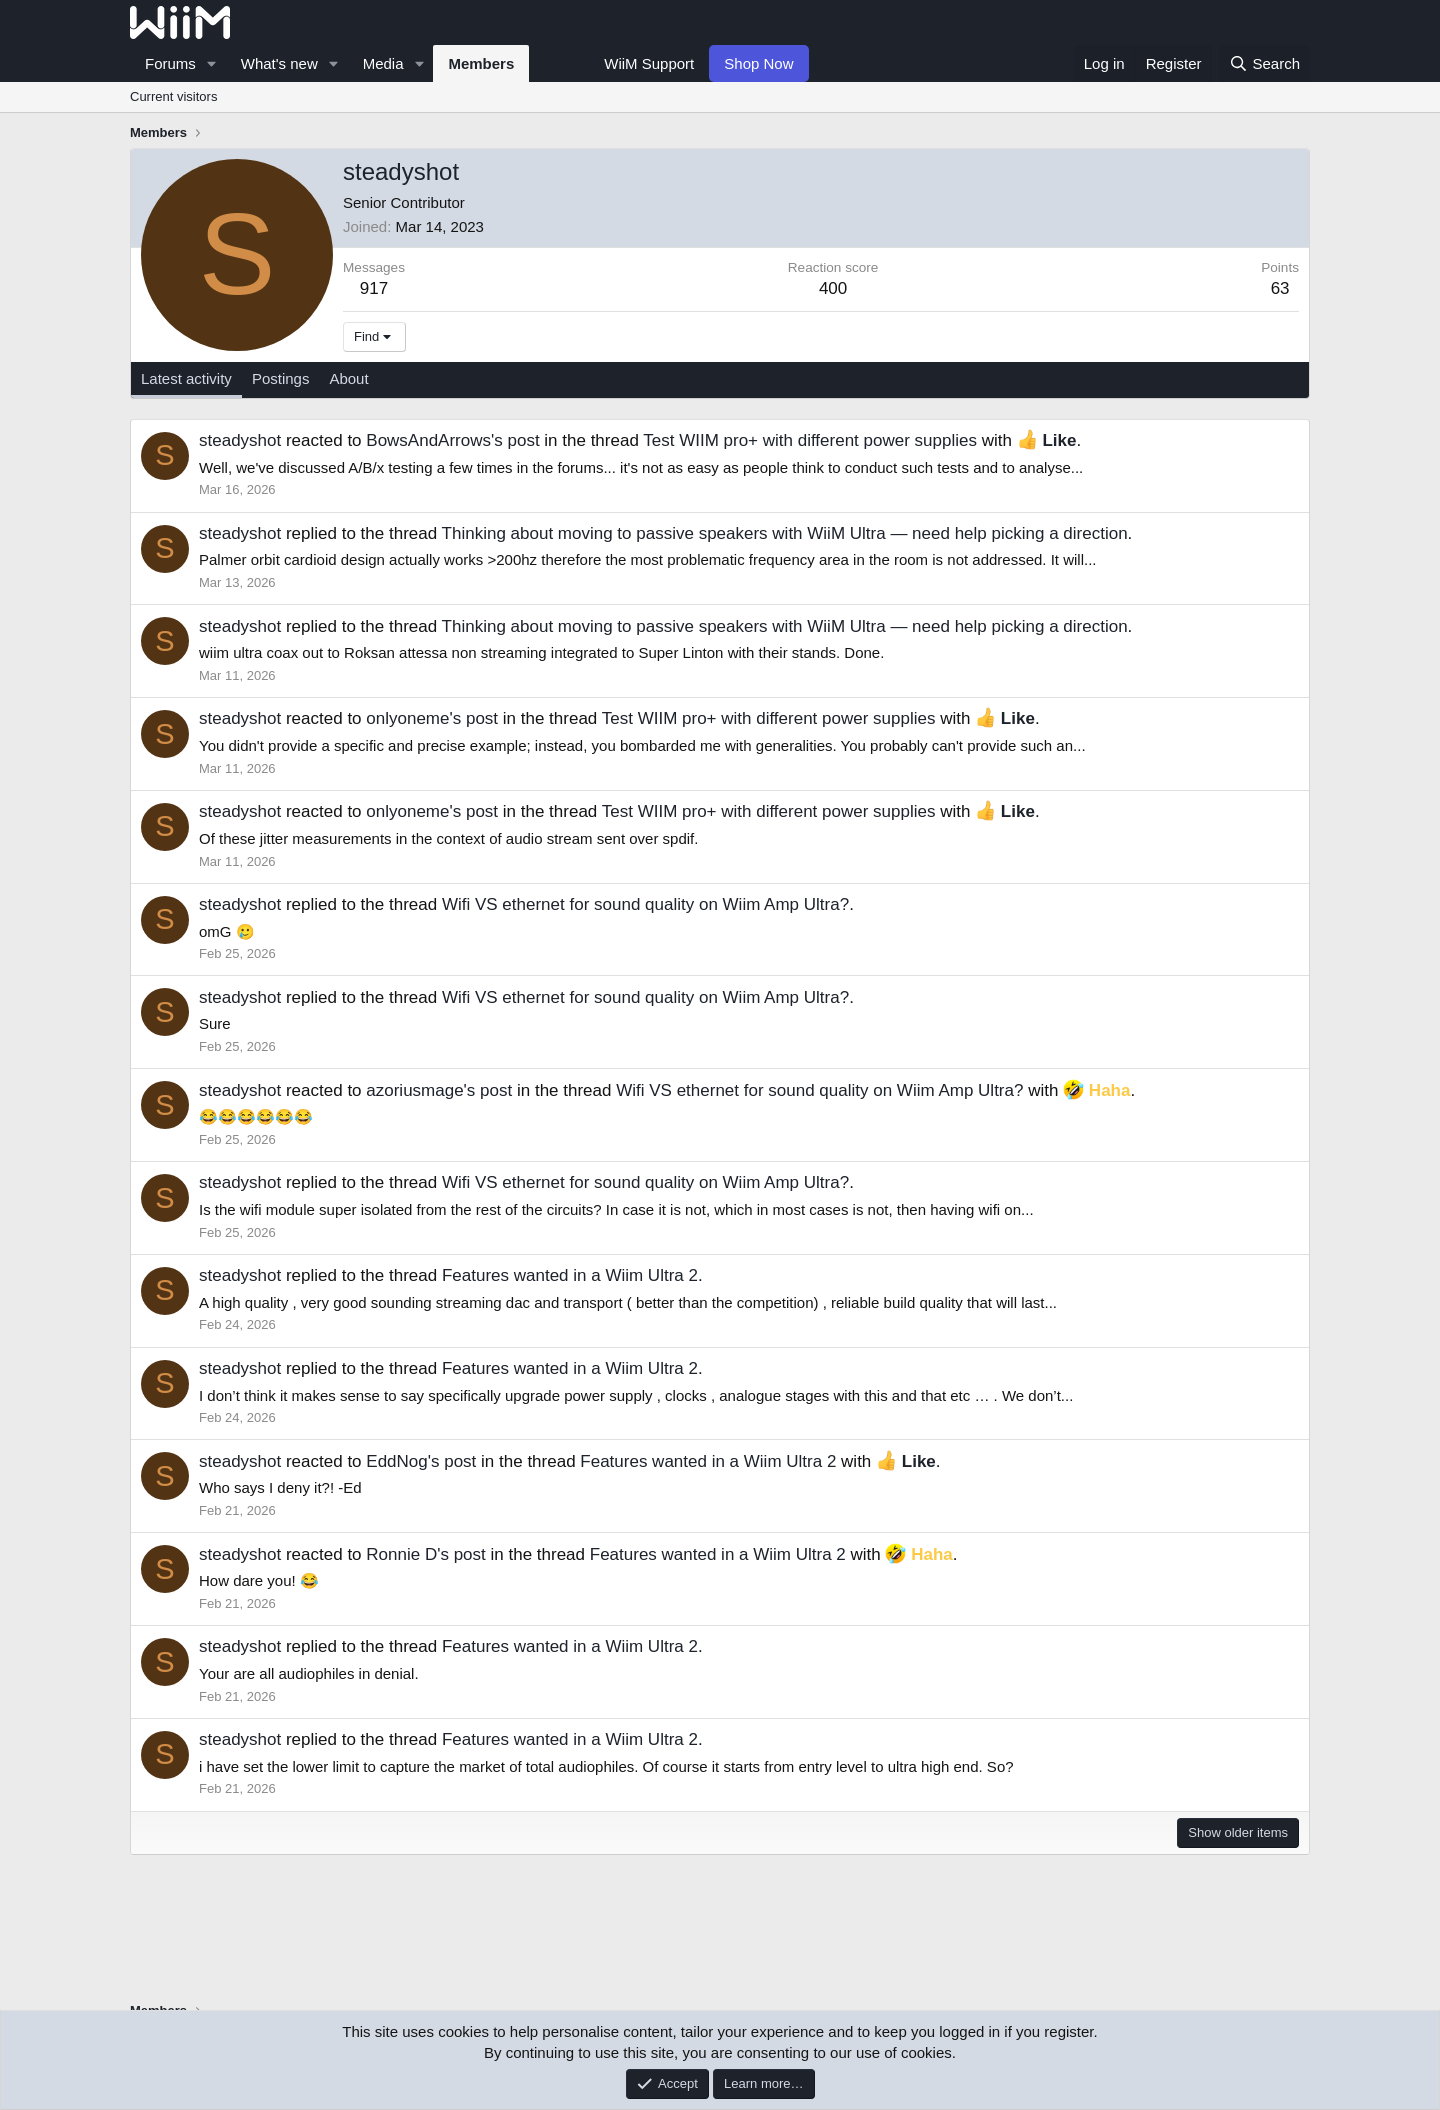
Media (383, 63)
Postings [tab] (281, 378)
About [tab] (348, 378)
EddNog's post (421, 1461)
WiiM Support (649, 63)
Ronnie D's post (425, 1554)
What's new (279, 63)
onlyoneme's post (432, 718)
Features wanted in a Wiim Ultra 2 (570, 1275)
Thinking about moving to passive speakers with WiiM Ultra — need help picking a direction (785, 533)
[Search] (1264, 63)
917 (374, 288)
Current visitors (173, 96)
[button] (212, 63)
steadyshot (240, 440)
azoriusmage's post (439, 1090)
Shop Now (758, 63)
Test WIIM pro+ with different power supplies (810, 440)
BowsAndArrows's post (452, 440)
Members (481, 63)
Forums (170, 63)
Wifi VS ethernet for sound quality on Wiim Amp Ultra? (645, 904)
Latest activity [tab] (186, 378)
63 (1280, 288)
